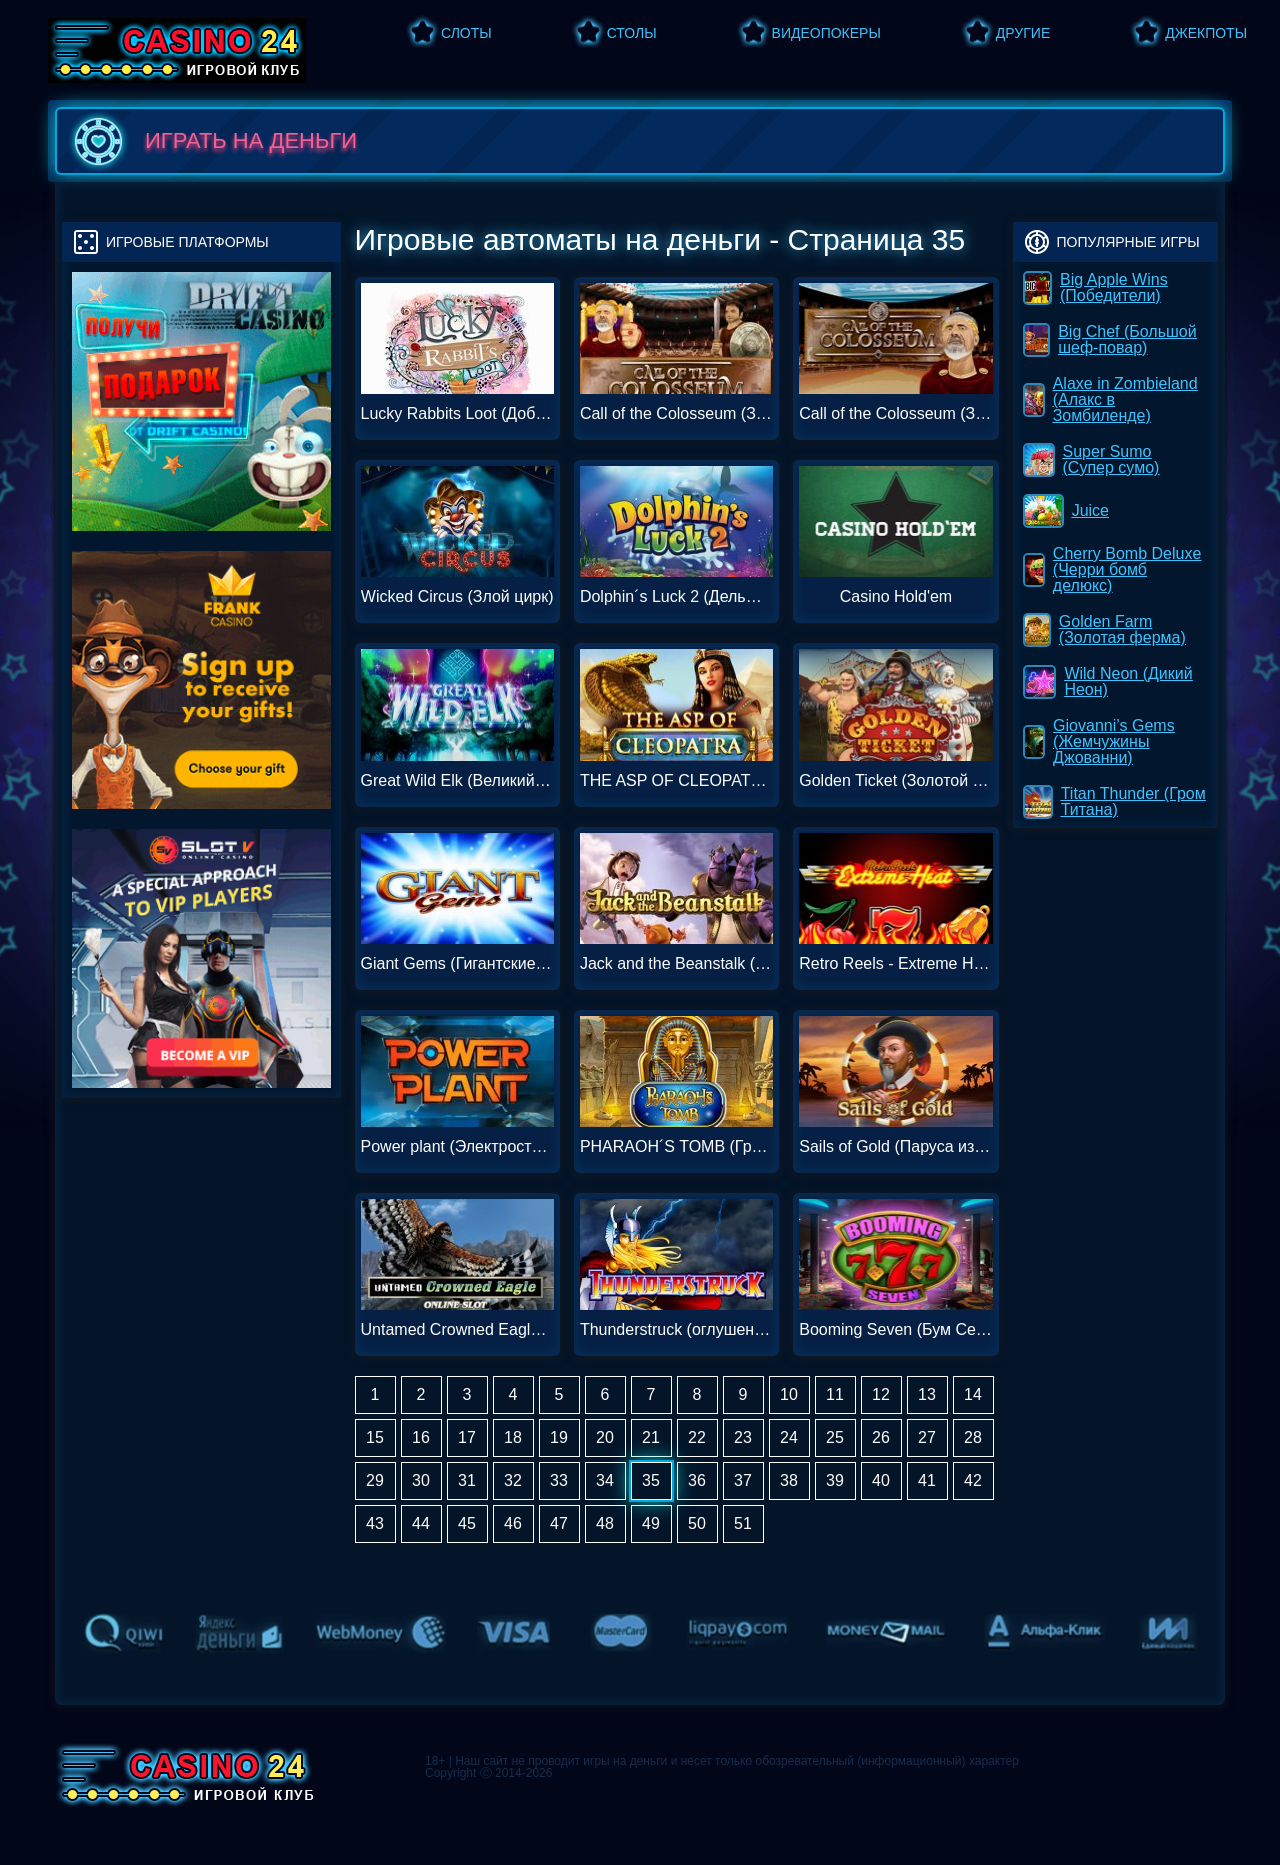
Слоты (466, 33)
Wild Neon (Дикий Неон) (1109, 681)
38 (789, 1480)
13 (927, 1394)
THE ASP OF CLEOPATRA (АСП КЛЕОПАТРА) (676, 781)
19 (559, 1437)
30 (421, 1480)
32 (513, 1480)
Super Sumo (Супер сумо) (1092, 459)
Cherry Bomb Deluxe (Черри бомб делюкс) (1113, 569)
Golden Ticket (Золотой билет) (895, 781)
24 (789, 1437)
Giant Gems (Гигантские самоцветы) (457, 964)
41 (927, 1480)
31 (467, 1480)
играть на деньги (211, 141)
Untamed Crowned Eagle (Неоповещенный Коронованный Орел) (457, 1330)
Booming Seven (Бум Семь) (895, 1330)
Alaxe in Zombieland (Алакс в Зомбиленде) (1111, 399)
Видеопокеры (826, 33)
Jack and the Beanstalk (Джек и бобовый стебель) (676, 964)
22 (697, 1437)
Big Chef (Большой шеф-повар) (1111, 339)
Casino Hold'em (896, 597)
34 (605, 1480)
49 (651, 1523)
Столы (632, 33)
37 (743, 1480)
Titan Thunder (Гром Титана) (1115, 801)
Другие (1023, 33)
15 (375, 1437)
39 (835, 1480)
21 (651, 1437)
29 (375, 1480)
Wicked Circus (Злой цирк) (457, 597)
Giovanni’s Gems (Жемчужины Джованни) (1100, 741)
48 (605, 1523)
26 (881, 1437)
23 (743, 1437)
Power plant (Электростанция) (457, 1147)
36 (697, 1480)
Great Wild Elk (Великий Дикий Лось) (457, 781)
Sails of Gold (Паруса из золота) (895, 1147)
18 (513, 1437)
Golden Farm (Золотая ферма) (1105, 629)
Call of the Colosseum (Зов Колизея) (676, 414)
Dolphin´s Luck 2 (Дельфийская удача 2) (676, 597)
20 (605, 1437)
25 (835, 1437)
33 (559, 1480)
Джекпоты (1206, 33)
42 (973, 1480)
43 (375, 1523)
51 (743, 1523)
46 (513, 1523)
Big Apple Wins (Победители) (1096, 287)
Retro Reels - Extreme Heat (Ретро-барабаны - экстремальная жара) (895, 964)
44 (421, 1523)
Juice (1067, 511)
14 (973, 1394)
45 (467, 1523)
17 (467, 1437)
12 (881, 1394)
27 (927, 1437)
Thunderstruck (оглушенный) (676, 1330)
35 (651, 1480)
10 (789, 1394)
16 (421, 1437)
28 (973, 1437)
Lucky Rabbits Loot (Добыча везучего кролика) (457, 414)
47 (559, 1523)
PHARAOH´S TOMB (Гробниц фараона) (676, 1147)
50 (697, 1523)
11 (835, 1394)
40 (881, 1480)
